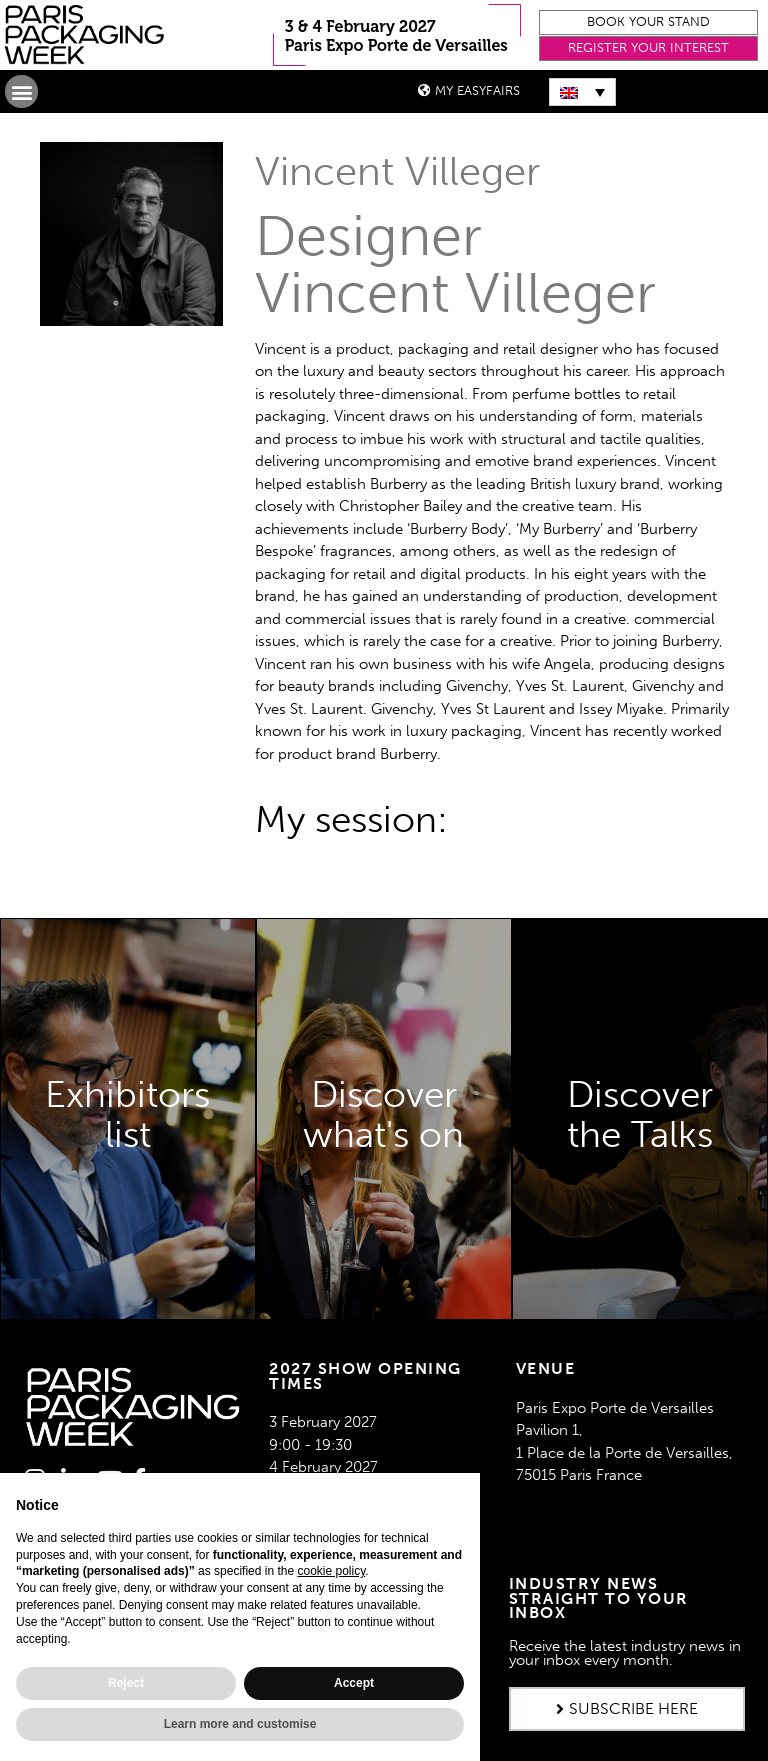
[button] (649, 22)
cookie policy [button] (331, 1571)
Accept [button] (354, 1683)
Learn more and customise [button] (240, 1724)
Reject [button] (126, 1683)
